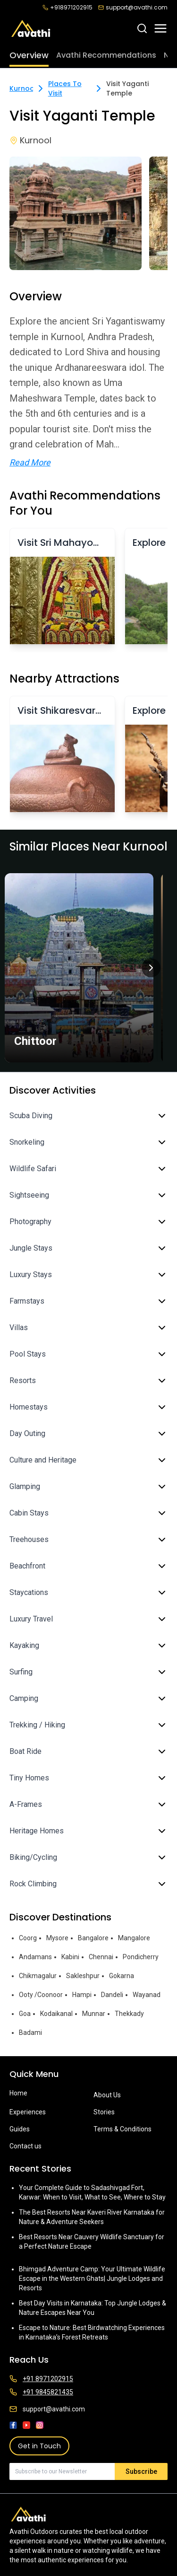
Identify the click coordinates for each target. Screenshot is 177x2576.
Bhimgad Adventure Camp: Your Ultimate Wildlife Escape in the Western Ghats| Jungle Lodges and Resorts (92, 2278)
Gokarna (121, 1976)
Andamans (35, 1957)
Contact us (25, 2146)
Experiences (27, 2112)
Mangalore (134, 1938)
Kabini (70, 1957)
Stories (104, 2112)
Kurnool (22, 88)
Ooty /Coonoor (41, 1994)
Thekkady (129, 2013)
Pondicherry (141, 1957)
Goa (25, 2013)
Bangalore (93, 1938)
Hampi (82, 1994)
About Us (107, 2095)
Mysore (57, 1938)
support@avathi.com (133, 7)
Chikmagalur (38, 1976)
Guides (19, 2129)
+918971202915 (67, 7)
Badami (30, 2032)
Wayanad (146, 1994)
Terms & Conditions (122, 2129)
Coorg (28, 1938)
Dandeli (112, 1994)
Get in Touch (39, 2446)
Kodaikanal (56, 2013)
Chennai (101, 1957)
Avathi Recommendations (106, 55)
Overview (29, 55)
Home (18, 2093)
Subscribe (141, 2471)
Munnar (93, 2013)
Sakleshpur (83, 1976)
